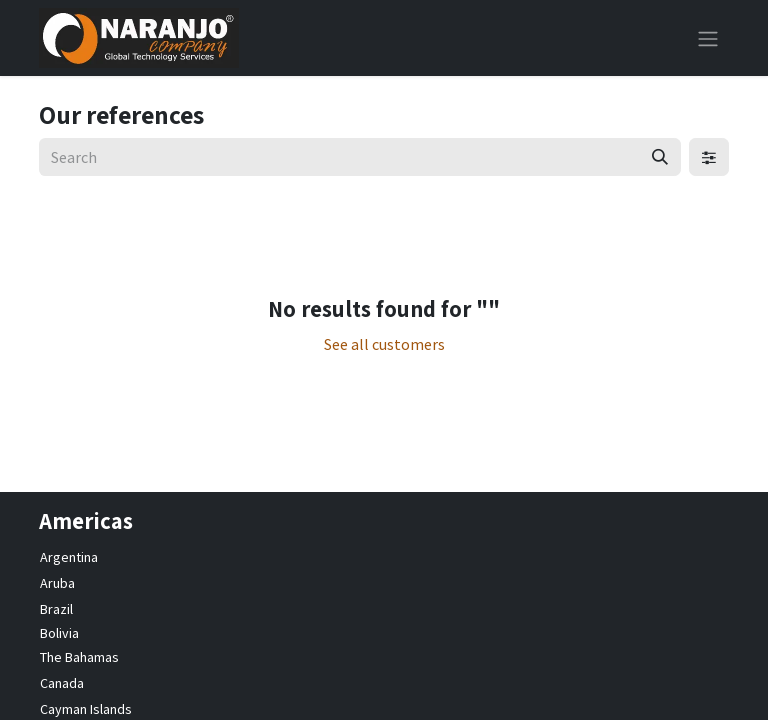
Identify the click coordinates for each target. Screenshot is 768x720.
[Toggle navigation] (708, 38)
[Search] (660, 157)
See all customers (384, 344)
